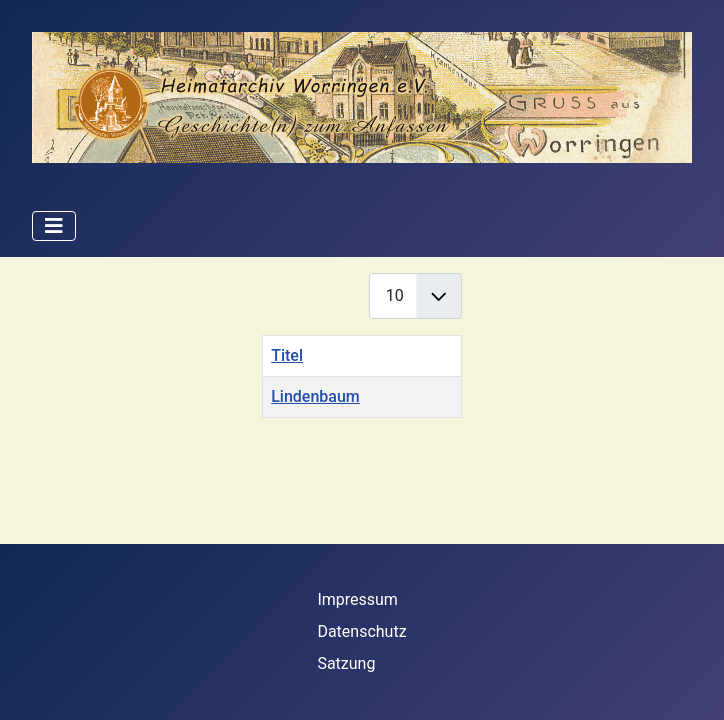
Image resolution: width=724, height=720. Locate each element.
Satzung (346, 663)
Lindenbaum (315, 396)
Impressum (357, 599)
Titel (287, 355)
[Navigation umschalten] (54, 226)
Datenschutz (361, 631)
